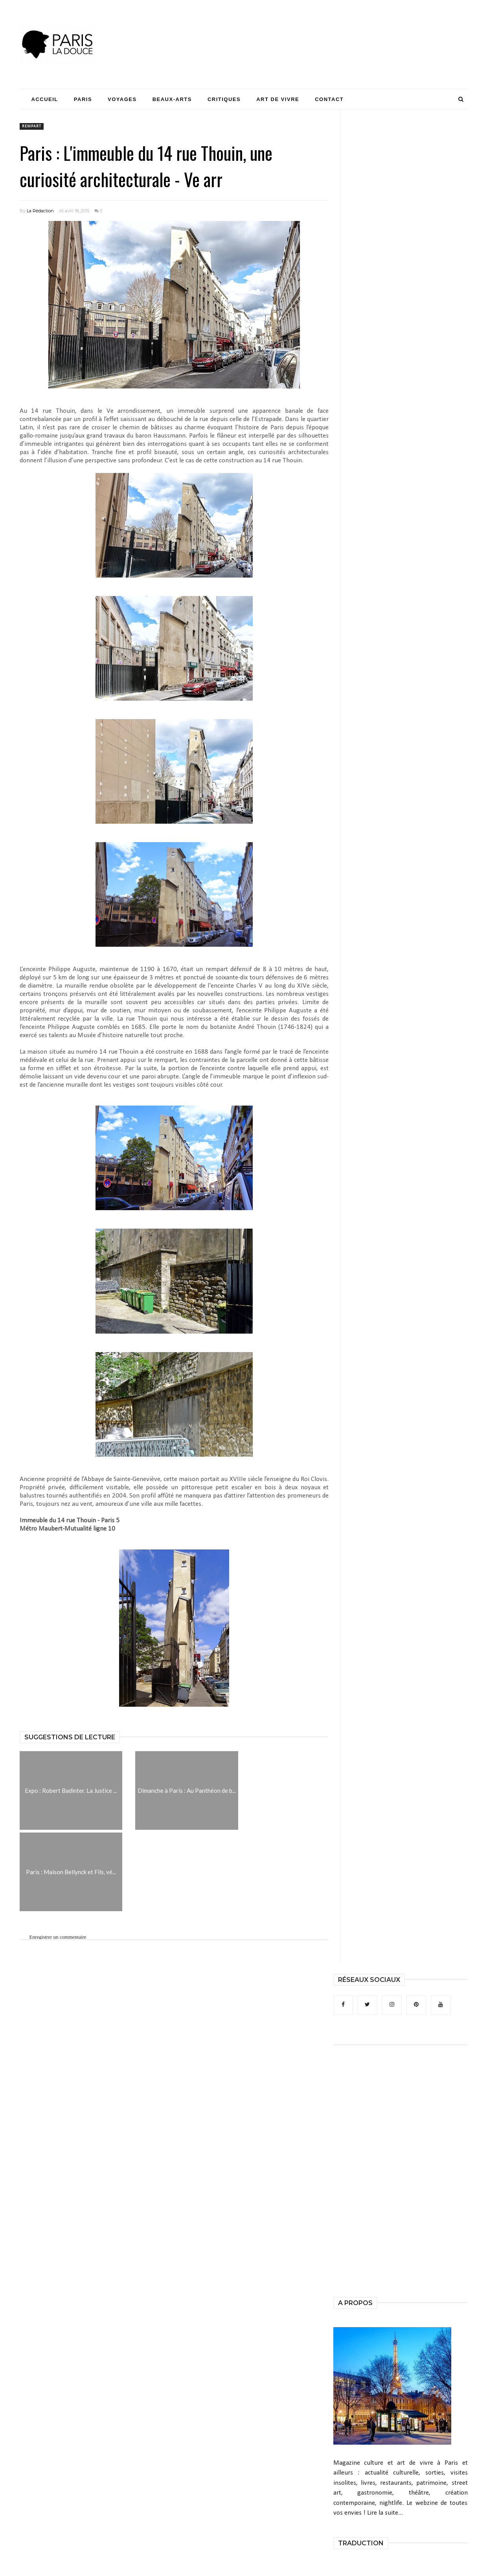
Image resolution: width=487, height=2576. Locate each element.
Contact (329, 99)
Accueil (44, 99)
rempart (31, 126)
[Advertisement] (325, 29)
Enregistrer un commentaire (57, 1937)
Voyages (122, 99)
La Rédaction (40, 210)
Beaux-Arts (172, 99)
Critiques (224, 99)
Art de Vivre (277, 99)
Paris (83, 99)
